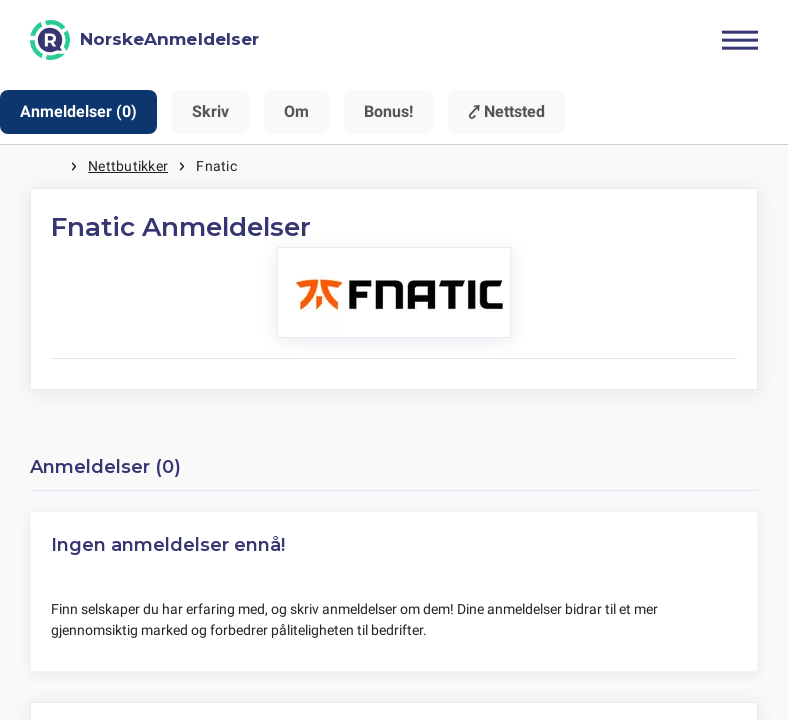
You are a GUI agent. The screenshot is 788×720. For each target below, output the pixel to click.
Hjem (50, 166)
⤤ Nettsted (506, 111)
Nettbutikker (128, 166)
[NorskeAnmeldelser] (144, 40)
